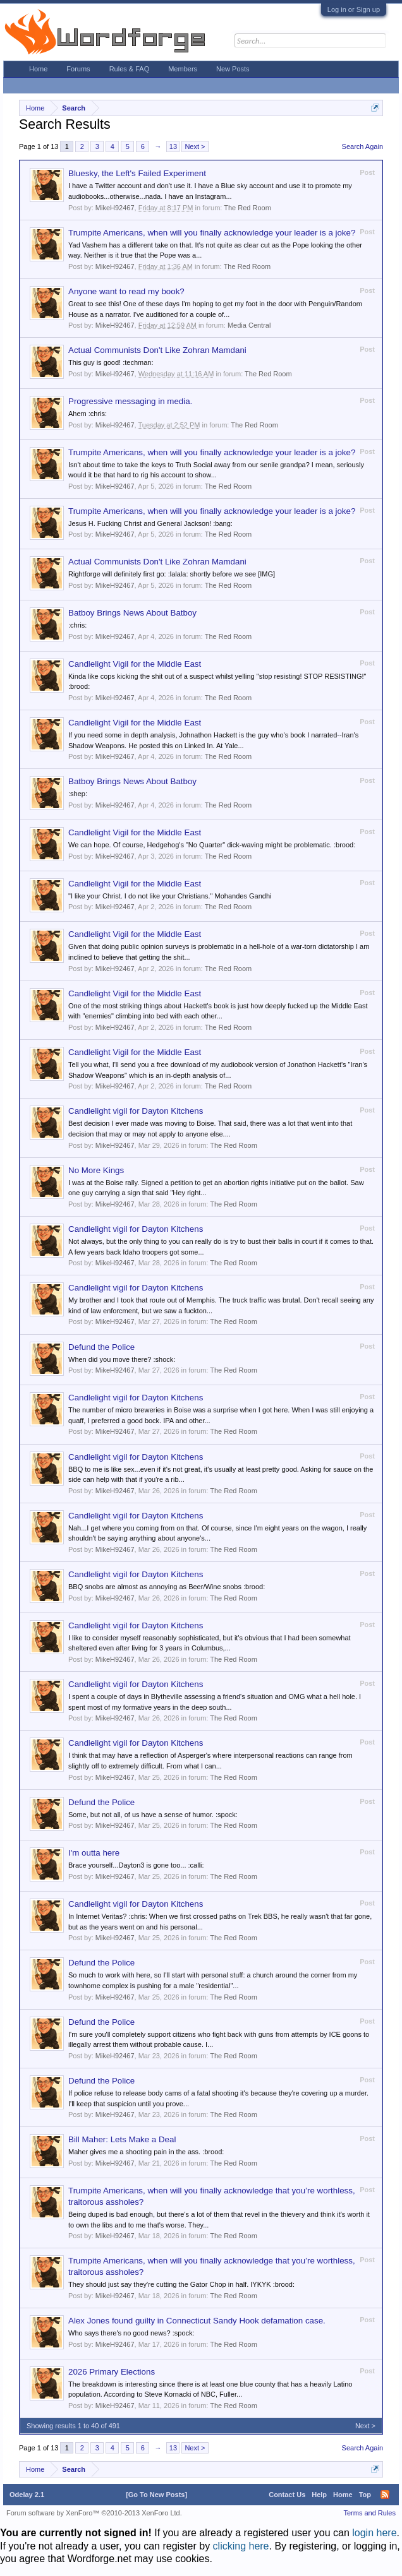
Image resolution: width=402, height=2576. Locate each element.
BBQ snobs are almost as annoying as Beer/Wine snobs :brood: (166, 1586)
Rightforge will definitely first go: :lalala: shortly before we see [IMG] (171, 574)
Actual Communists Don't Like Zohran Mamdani (157, 350)
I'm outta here (93, 1852)
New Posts (233, 69)
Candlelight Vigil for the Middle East (134, 664)
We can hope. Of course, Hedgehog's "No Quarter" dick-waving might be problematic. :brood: (211, 845)
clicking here (241, 2546)
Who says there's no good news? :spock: (131, 2333)
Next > (195, 146)
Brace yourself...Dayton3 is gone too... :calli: (136, 1865)
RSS (385, 2494)
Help (319, 2494)
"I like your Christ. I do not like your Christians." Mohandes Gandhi (169, 896)
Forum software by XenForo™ (94, 2513)
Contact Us (287, 2494)
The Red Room (247, 208)
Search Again (362, 146)
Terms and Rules (369, 2513)
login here (374, 2532)
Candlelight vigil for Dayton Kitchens (135, 1111)
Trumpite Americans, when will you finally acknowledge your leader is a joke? (211, 232)
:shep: (77, 793)
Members (182, 69)
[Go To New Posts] (156, 2494)
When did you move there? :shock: (121, 1359)
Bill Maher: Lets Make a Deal (122, 2139)
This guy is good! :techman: (111, 362)
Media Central (249, 325)
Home (38, 69)
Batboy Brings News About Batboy (132, 612)
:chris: (77, 625)
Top (365, 2494)
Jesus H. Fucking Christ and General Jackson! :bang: (150, 523)
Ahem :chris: (87, 413)
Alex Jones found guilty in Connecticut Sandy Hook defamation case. (197, 2320)
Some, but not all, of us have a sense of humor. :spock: (153, 1814)
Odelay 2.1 (26, 2494)
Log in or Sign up (353, 9)
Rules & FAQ (129, 69)
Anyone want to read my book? (126, 291)
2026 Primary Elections (111, 2371)
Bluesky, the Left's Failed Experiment (137, 173)
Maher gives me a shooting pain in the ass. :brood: (146, 2152)
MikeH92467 (115, 208)
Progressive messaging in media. (130, 401)
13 (173, 146)
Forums (78, 69)
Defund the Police (101, 1347)
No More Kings (96, 1170)
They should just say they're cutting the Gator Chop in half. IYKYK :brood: (181, 2284)
